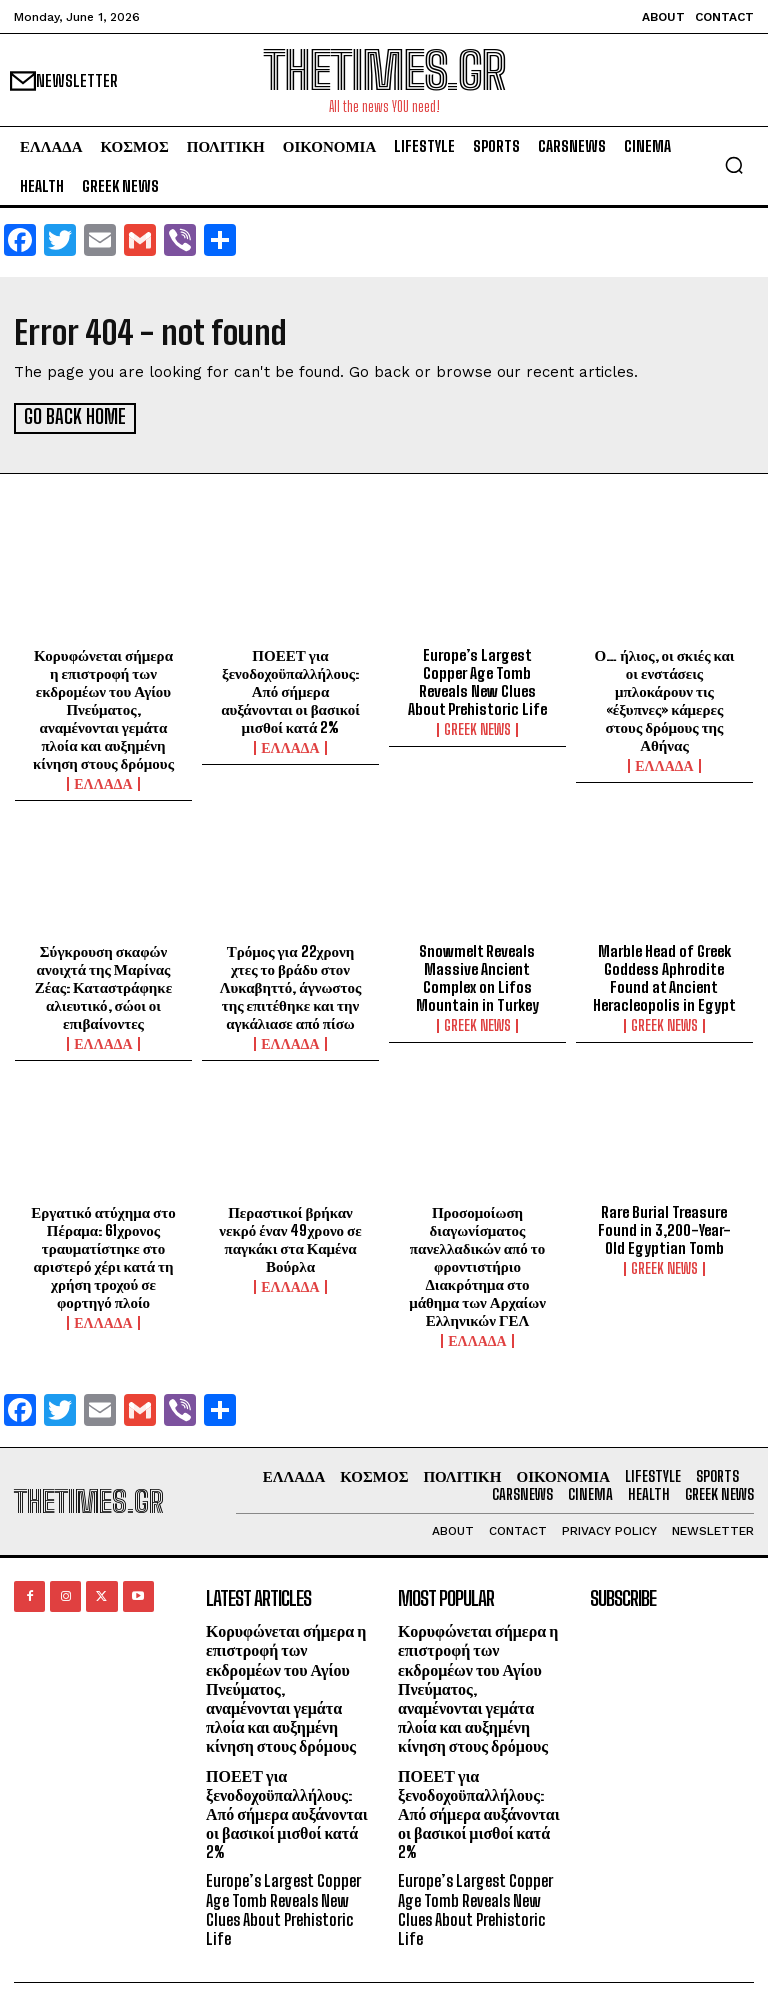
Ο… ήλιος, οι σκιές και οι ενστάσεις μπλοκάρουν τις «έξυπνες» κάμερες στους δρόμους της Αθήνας (665, 698)
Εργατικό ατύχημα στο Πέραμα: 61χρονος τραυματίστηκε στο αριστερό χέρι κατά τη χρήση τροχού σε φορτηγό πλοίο (103, 1255)
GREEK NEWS (477, 728)
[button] (734, 165)
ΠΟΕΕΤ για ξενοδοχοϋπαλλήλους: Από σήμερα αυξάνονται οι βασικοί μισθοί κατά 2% (290, 689)
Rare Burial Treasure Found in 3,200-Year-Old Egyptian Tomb (664, 1228)
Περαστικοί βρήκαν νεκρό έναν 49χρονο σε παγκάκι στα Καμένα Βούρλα (290, 1237)
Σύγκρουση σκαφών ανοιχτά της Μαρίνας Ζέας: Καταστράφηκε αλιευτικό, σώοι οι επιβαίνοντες (103, 985)
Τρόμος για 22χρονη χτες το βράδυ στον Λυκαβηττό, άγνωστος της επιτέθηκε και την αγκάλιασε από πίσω (291, 985)
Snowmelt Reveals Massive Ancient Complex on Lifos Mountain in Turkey (477, 976)
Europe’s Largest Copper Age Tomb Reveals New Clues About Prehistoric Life (477, 680)
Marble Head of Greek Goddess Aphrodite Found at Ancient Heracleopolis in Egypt (664, 976)
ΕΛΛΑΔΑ (103, 782)
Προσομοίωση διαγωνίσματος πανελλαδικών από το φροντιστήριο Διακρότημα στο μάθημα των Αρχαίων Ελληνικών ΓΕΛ (477, 1264)
